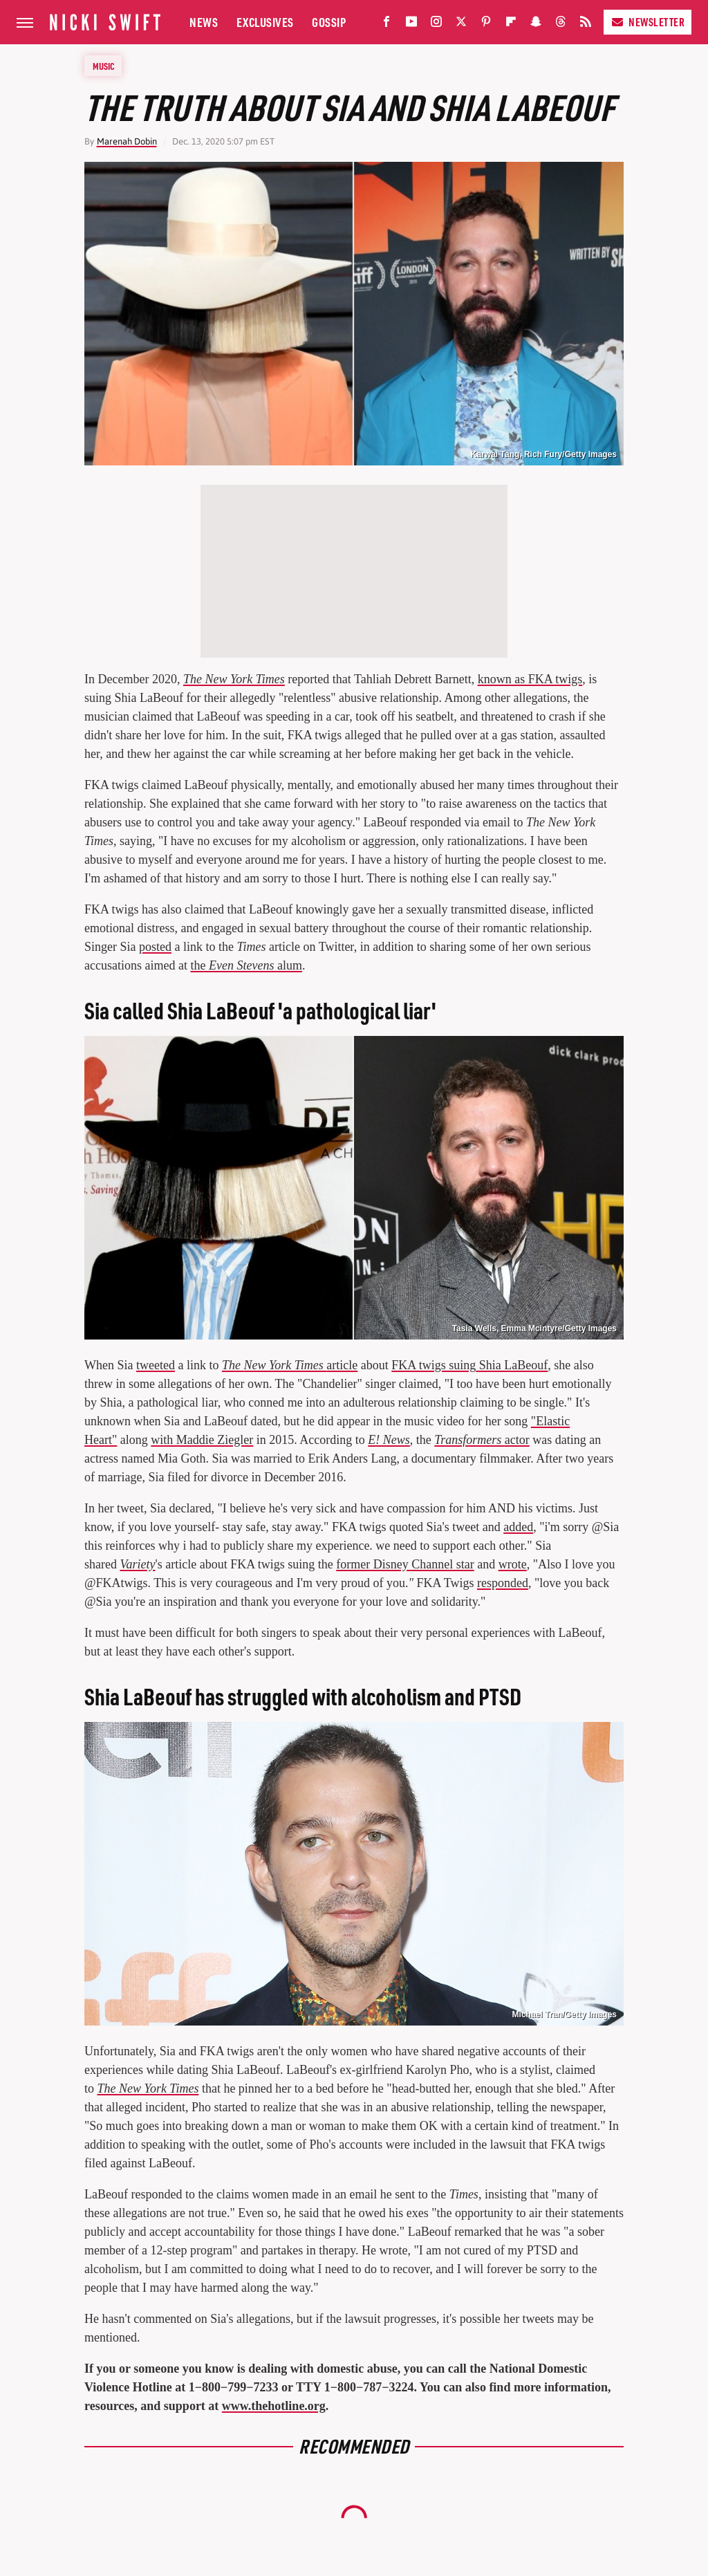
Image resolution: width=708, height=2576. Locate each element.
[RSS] (586, 24)
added (518, 1527)
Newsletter (647, 22)
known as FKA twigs (530, 679)
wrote (513, 1564)
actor (482, 1440)
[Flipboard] (511, 24)
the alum (245, 965)
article (289, 1365)
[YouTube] (411, 24)
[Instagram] (436, 24)
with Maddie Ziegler (202, 1440)
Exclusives (265, 22)
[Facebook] (386, 24)
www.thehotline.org (274, 2406)
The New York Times (234, 679)
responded (502, 1583)
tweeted (155, 1365)
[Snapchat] (536, 24)
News (203, 22)
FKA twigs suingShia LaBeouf (469, 1365)
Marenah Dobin (127, 141)
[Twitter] (461, 24)
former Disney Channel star (405, 1564)
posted (155, 947)
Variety (137, 1564)
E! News (389, 1440)
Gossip (329, 22)
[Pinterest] (486, 24)
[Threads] (561, 24)
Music (104, 65)
